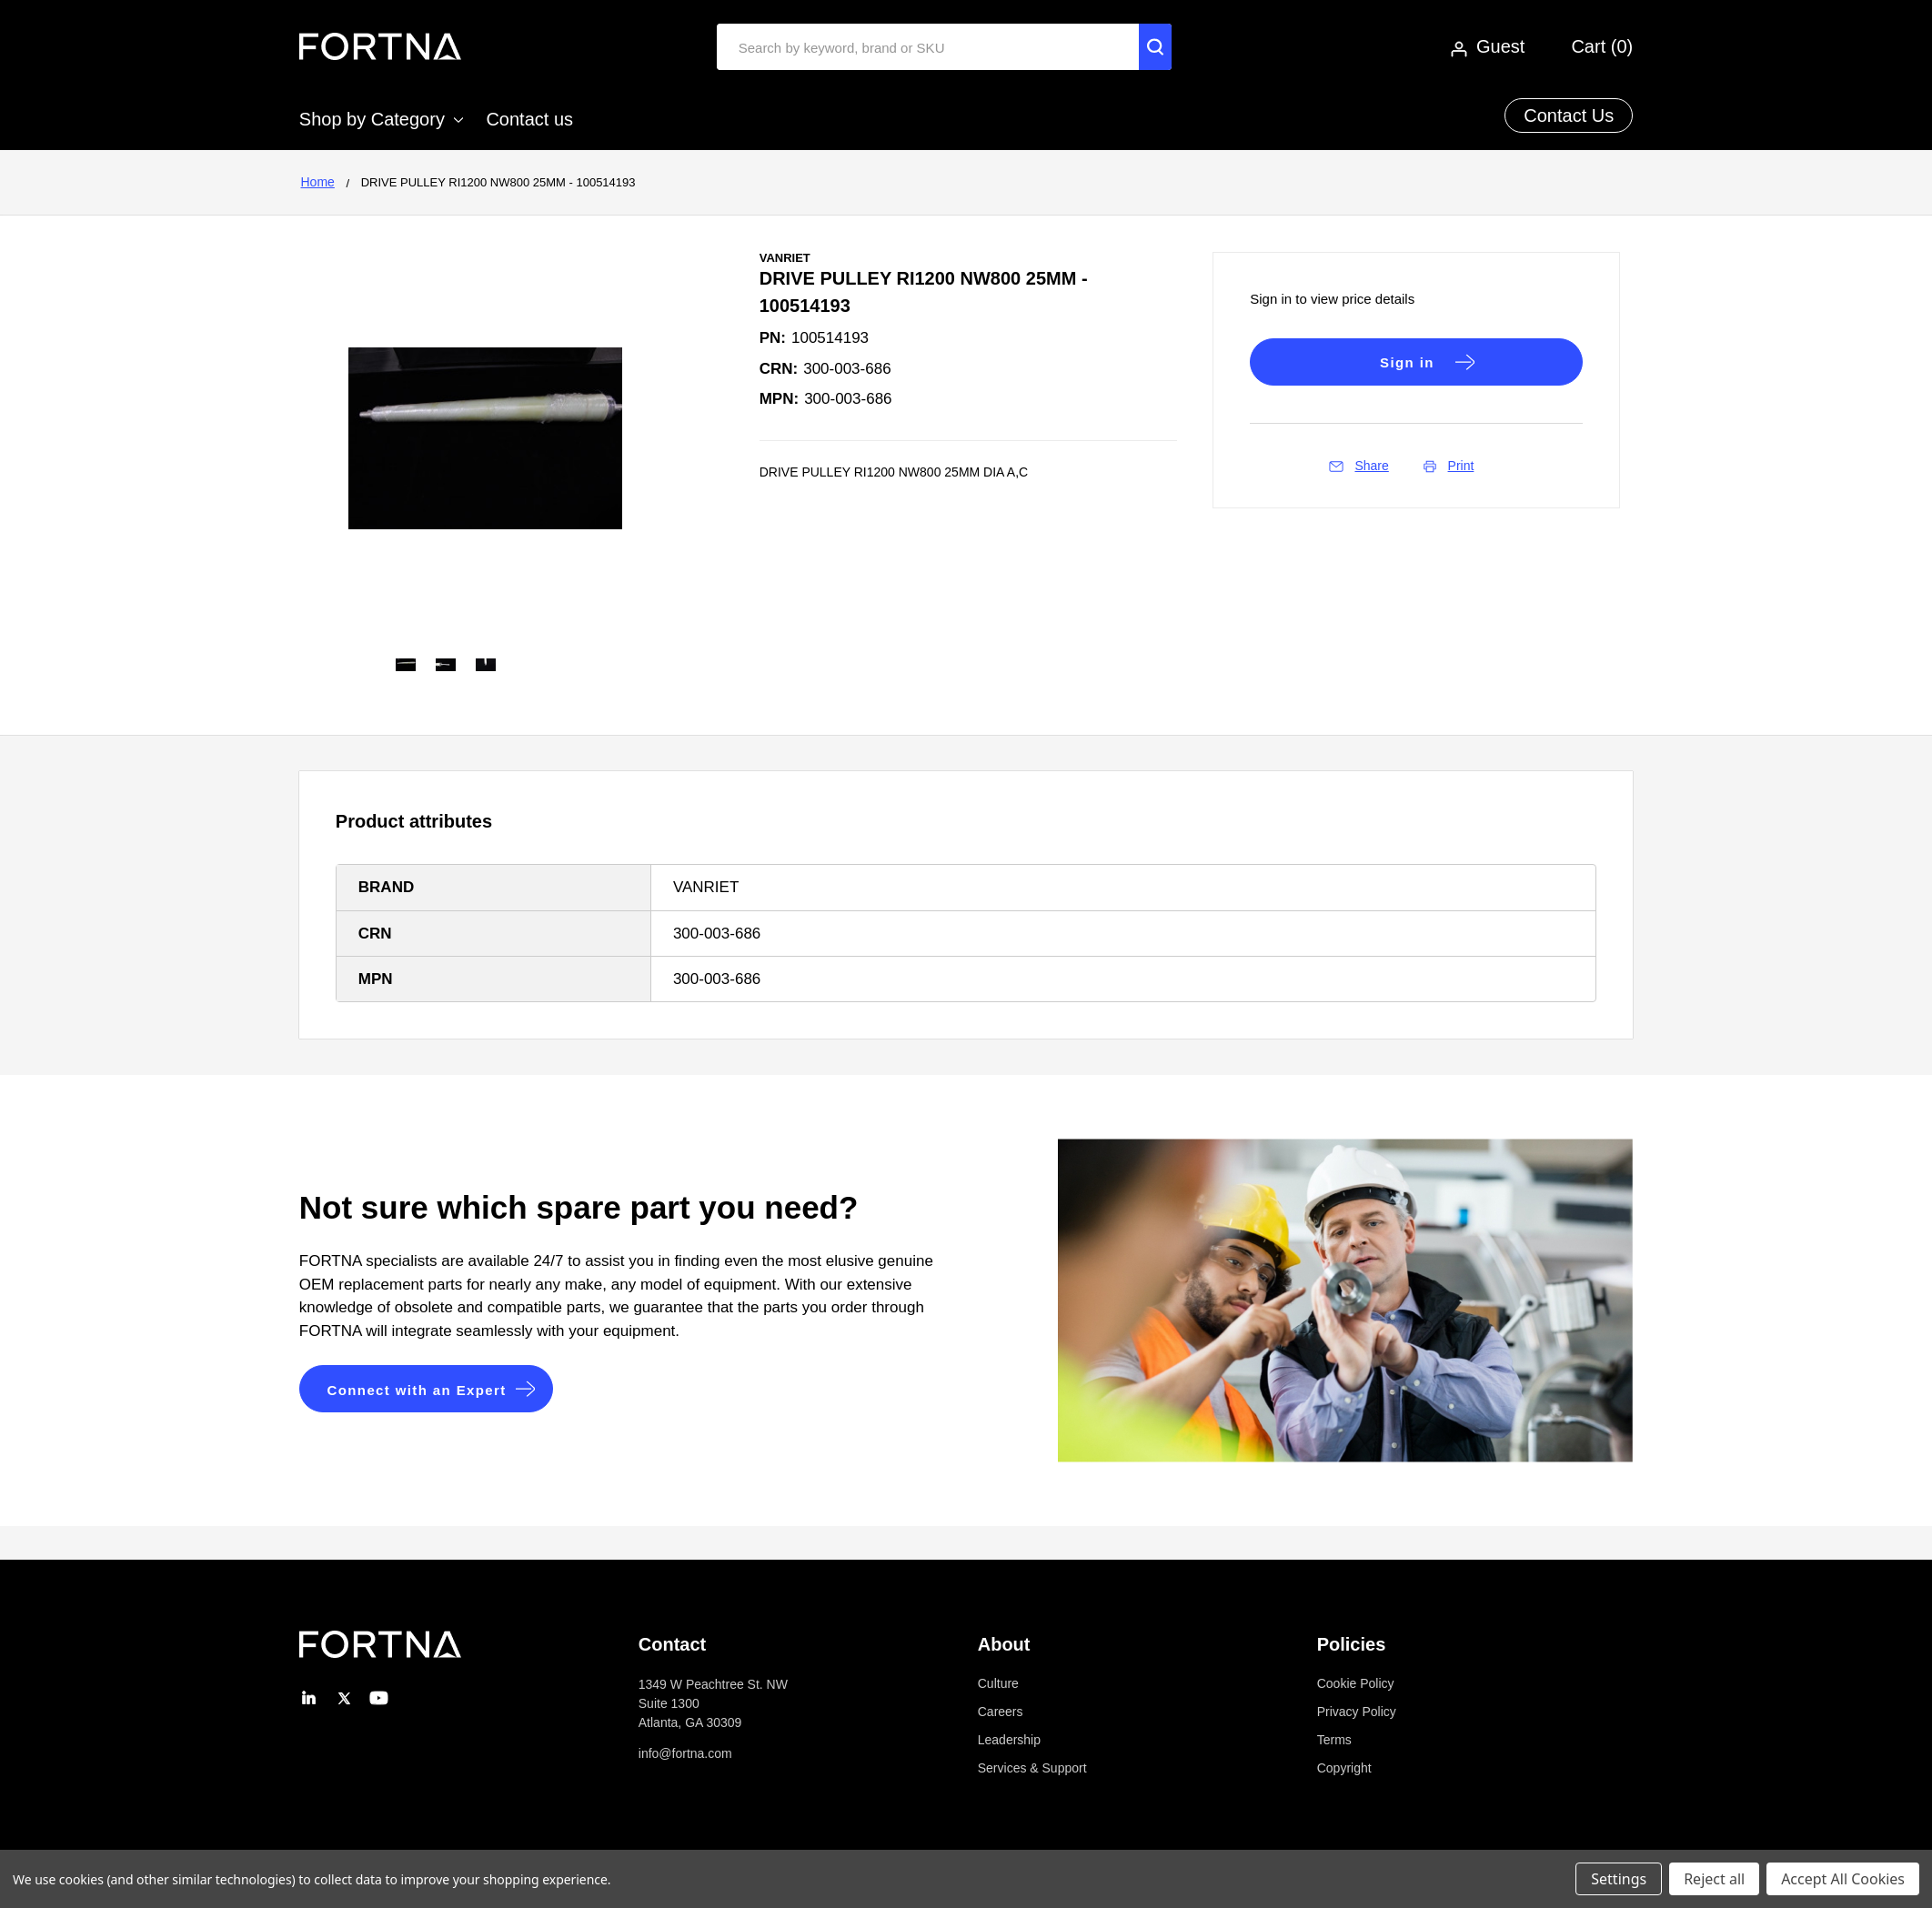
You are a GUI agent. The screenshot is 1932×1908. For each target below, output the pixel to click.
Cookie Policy (1355, 1683)
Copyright (1344, 1768)
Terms (1334, 1739)
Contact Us (1569, 115)
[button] (426, 1388)
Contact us (529, 119)
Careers (1000, 1711)
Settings (1618, 1879)
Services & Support (1032, 1768)
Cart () (1602, 46)
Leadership (1009, 1739)
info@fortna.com (685, 1753)
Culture (998, 1683)
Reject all (1714, 1879)
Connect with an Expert (417, 1390)
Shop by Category (381, 119)
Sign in (1407, 362)
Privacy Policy (1356, 1711)
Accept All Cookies (1843, 1879)
